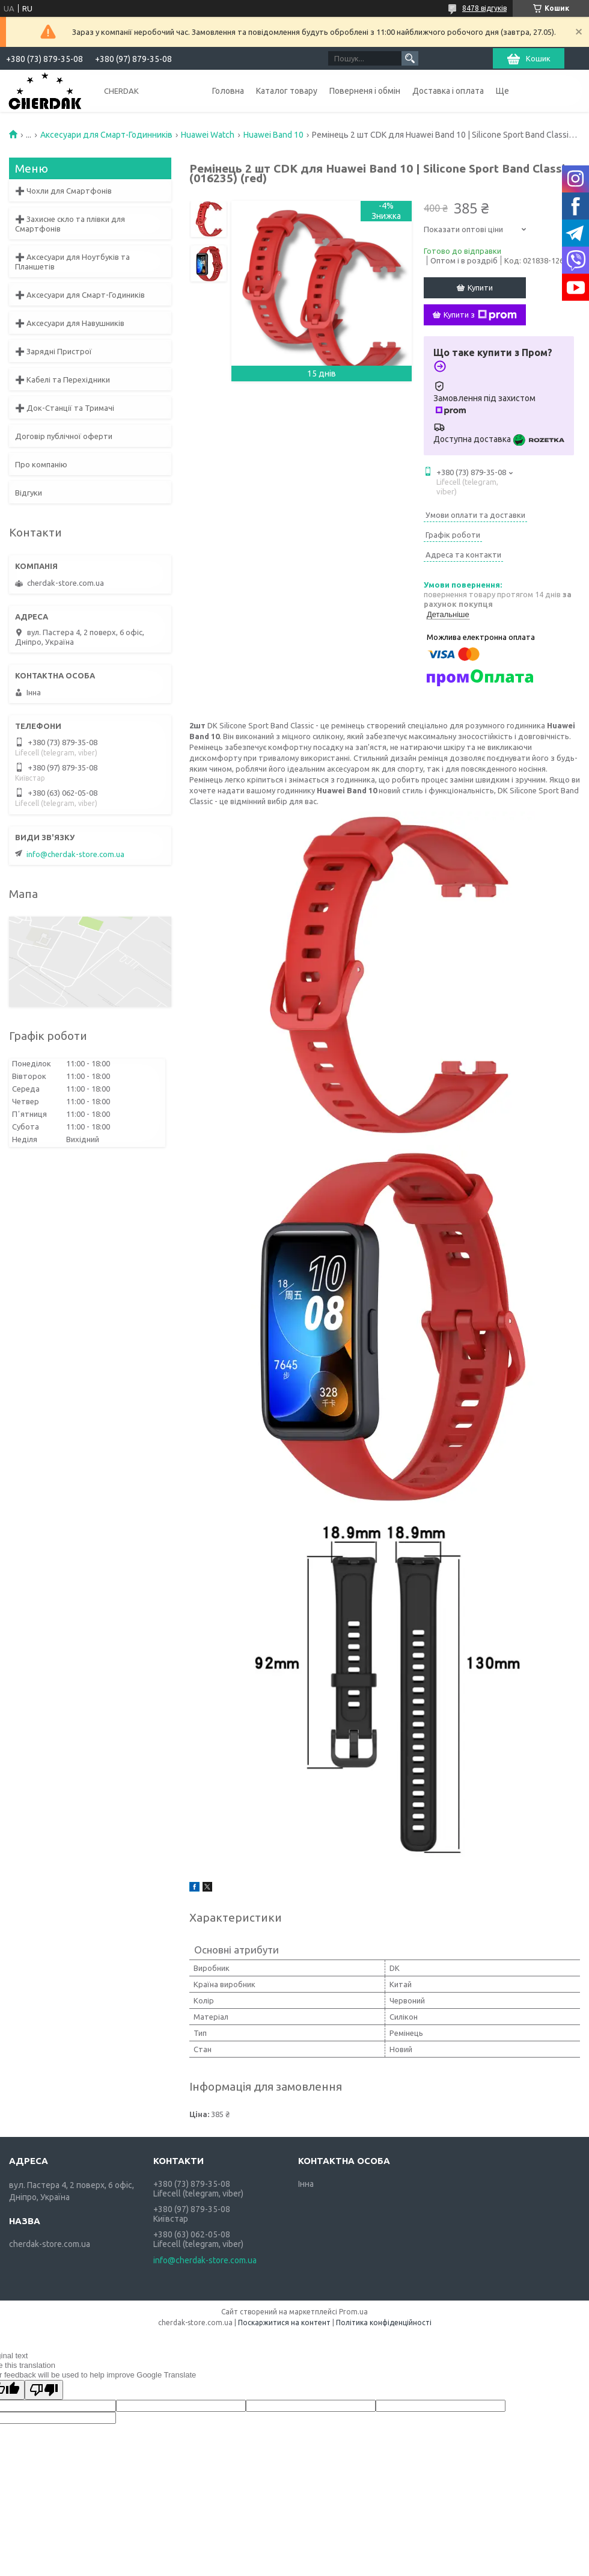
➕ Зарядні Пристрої (53, 351)
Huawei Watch (207, 135)
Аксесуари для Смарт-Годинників (106, 135)
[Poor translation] (44, 2390)
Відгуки (28, 492)
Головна (228, 91)
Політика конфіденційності (384, 2322)
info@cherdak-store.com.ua (75, 854)
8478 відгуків (484, 8)
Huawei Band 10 (273, 135)
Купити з (480, 315)
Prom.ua (353, 2312)
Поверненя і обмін (364, 91)
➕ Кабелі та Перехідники (62, 379)
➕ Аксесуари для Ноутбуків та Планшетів (72, 262)
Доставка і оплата (448, 91)
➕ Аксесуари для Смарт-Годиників (80, 294)
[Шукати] (409, 58)
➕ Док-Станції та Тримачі (64, 408)
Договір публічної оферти (63, 436)
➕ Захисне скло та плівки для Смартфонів (70, 224)
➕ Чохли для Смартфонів (63, 190)
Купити (480, 287)
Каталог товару (286, 91)
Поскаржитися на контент (284, 2322)
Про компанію (41, 464)
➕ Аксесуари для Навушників (69, 323)
